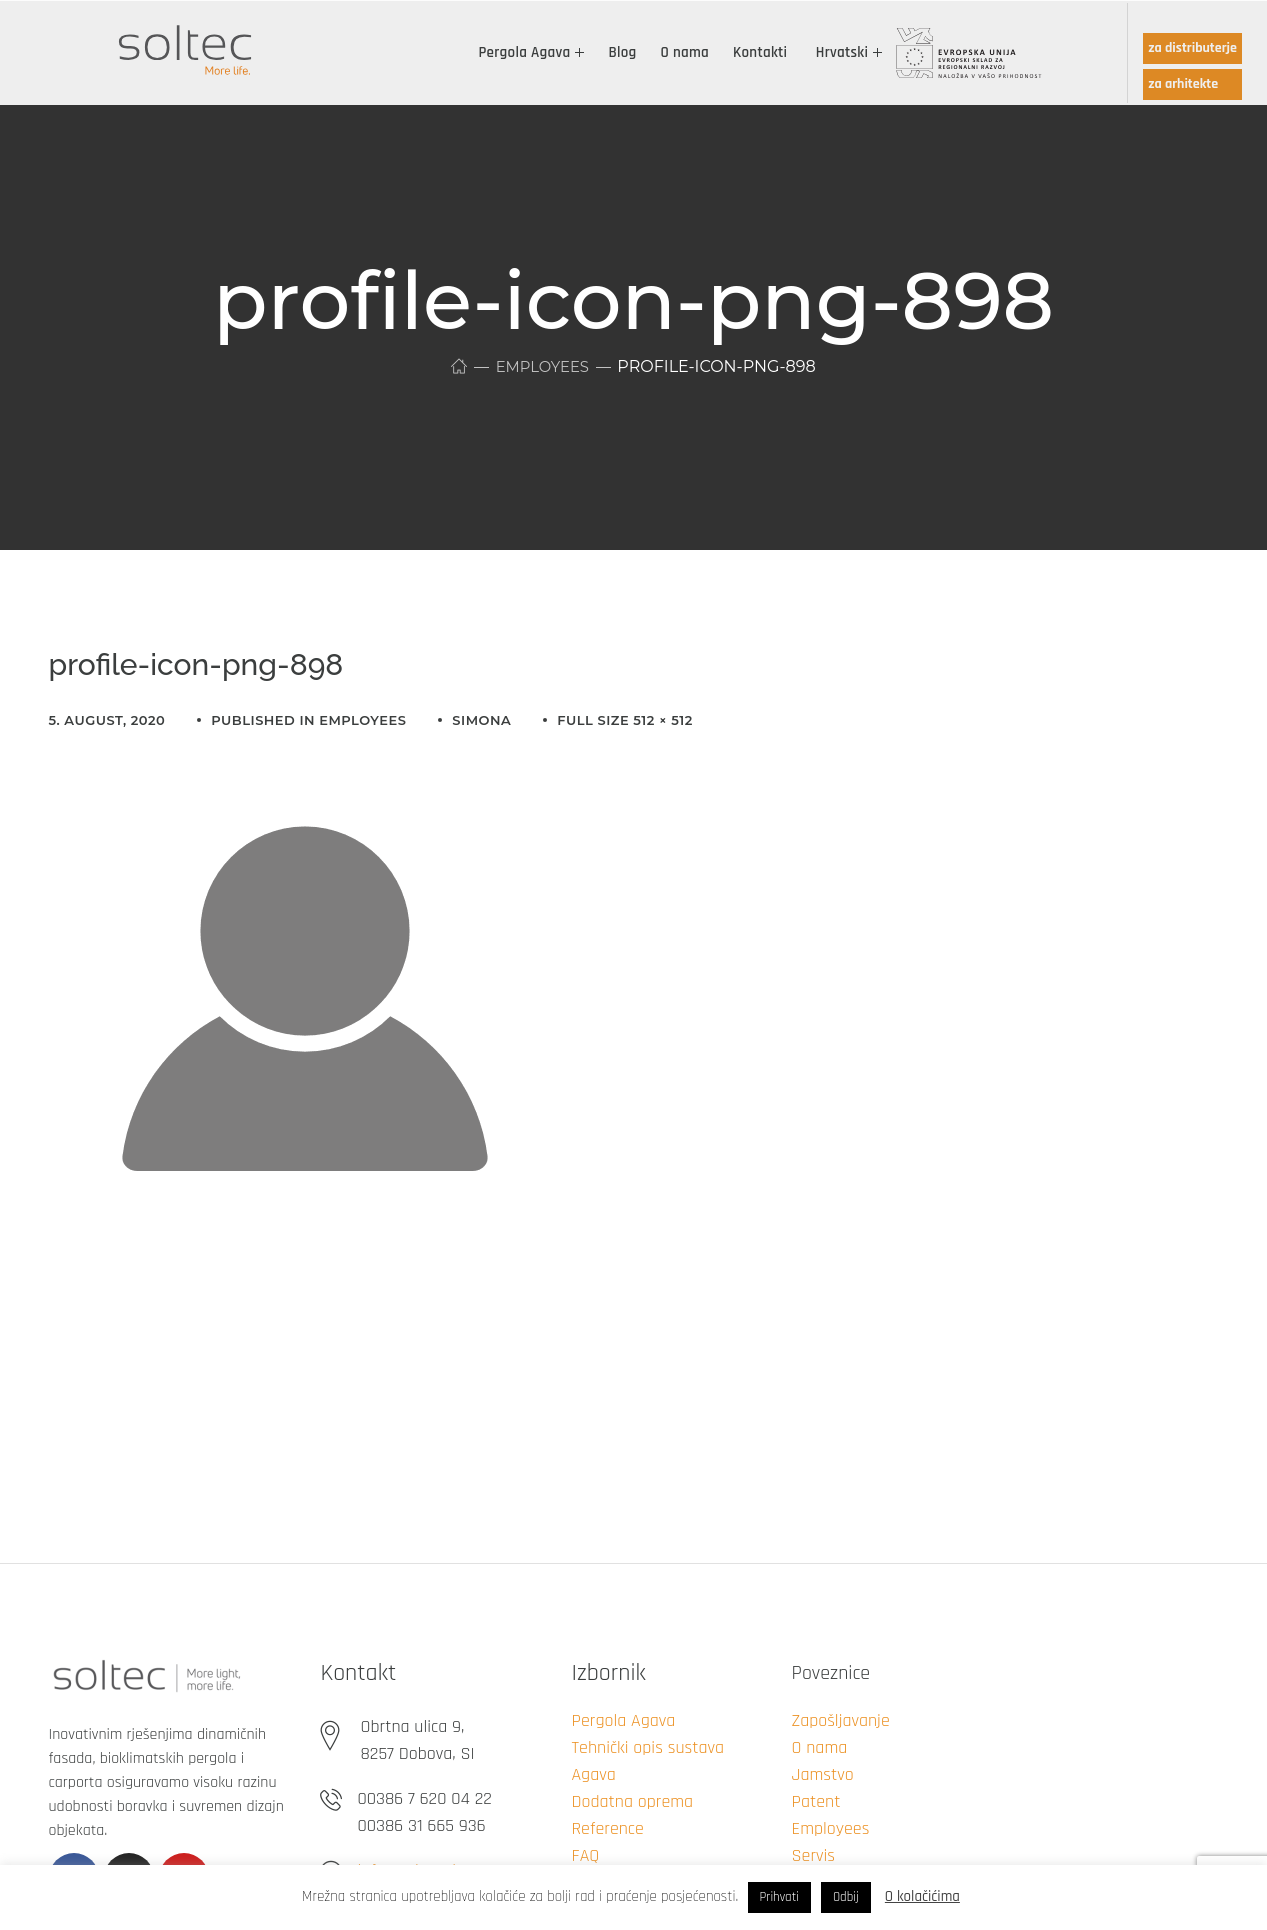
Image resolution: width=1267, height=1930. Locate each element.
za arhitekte (1183, 84)
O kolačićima (922, 1896)
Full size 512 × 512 (625, 720)
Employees (542, 366)
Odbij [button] (846, 1897)
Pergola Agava (623, 1720)
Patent (815, 1801)
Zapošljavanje (840, 1720)
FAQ (585, 1855)
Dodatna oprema (632, 1801)
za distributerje (1192, 48)
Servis (813, 1855)
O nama (819, 1747)
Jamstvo (822, 1774)
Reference (607, 1828)
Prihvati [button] (779, 1897)
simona (481, 720)
